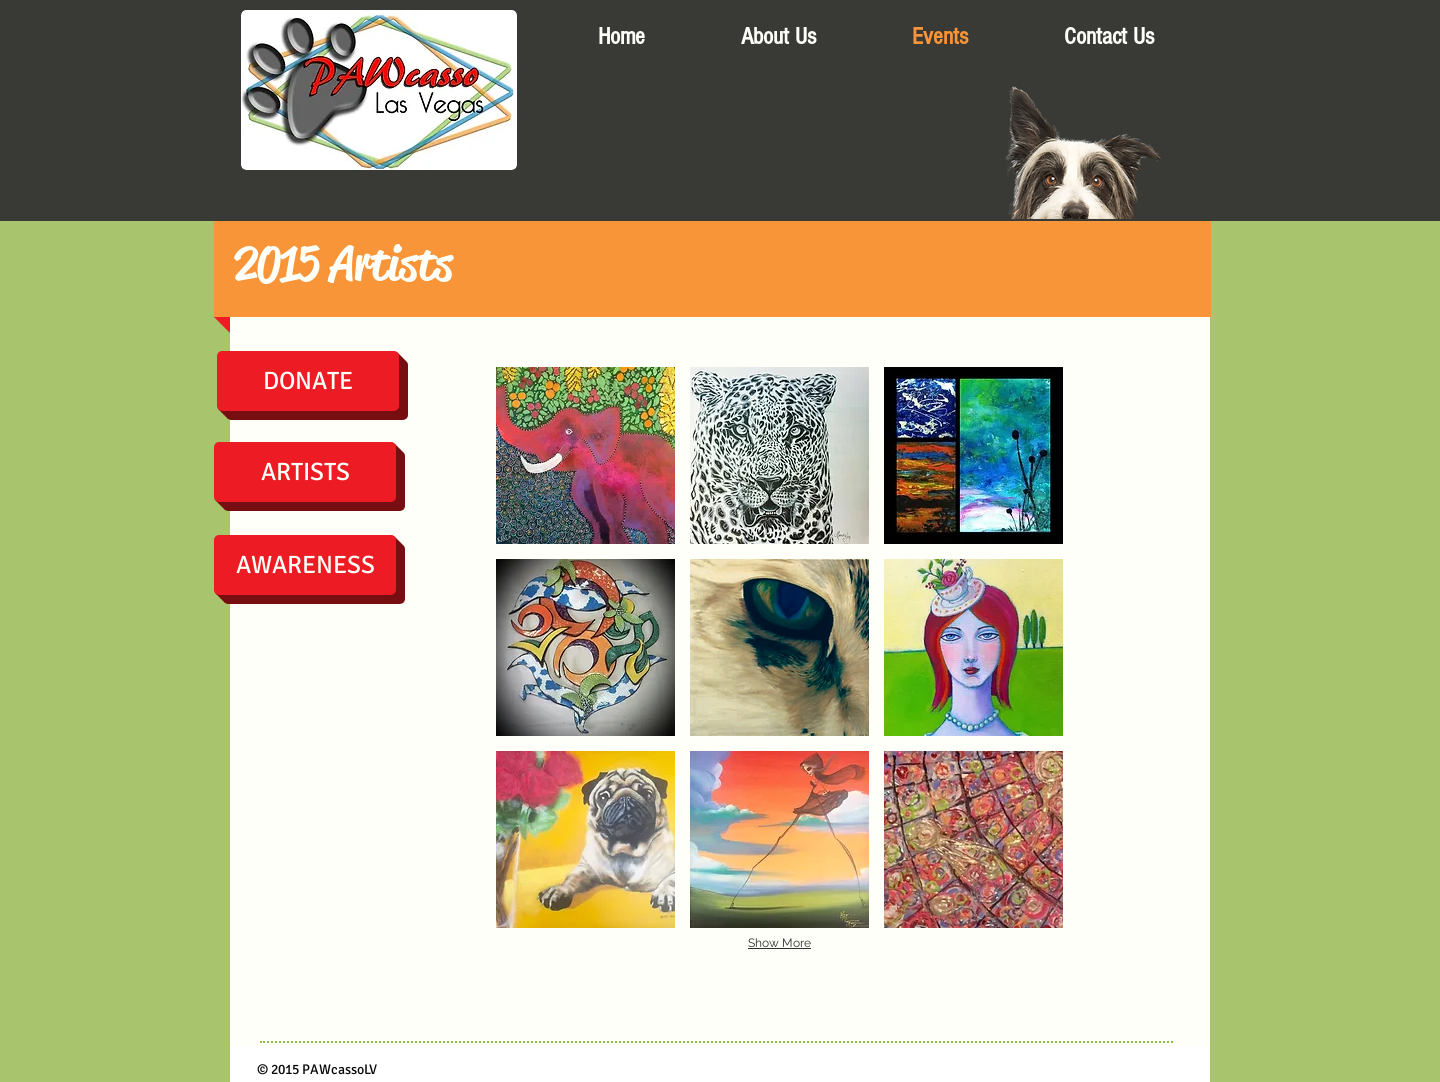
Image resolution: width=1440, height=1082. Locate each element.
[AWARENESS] (305, 565)
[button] (585, 455)
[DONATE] (308, 381)
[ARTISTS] (305, 472)
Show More (779, 943)
